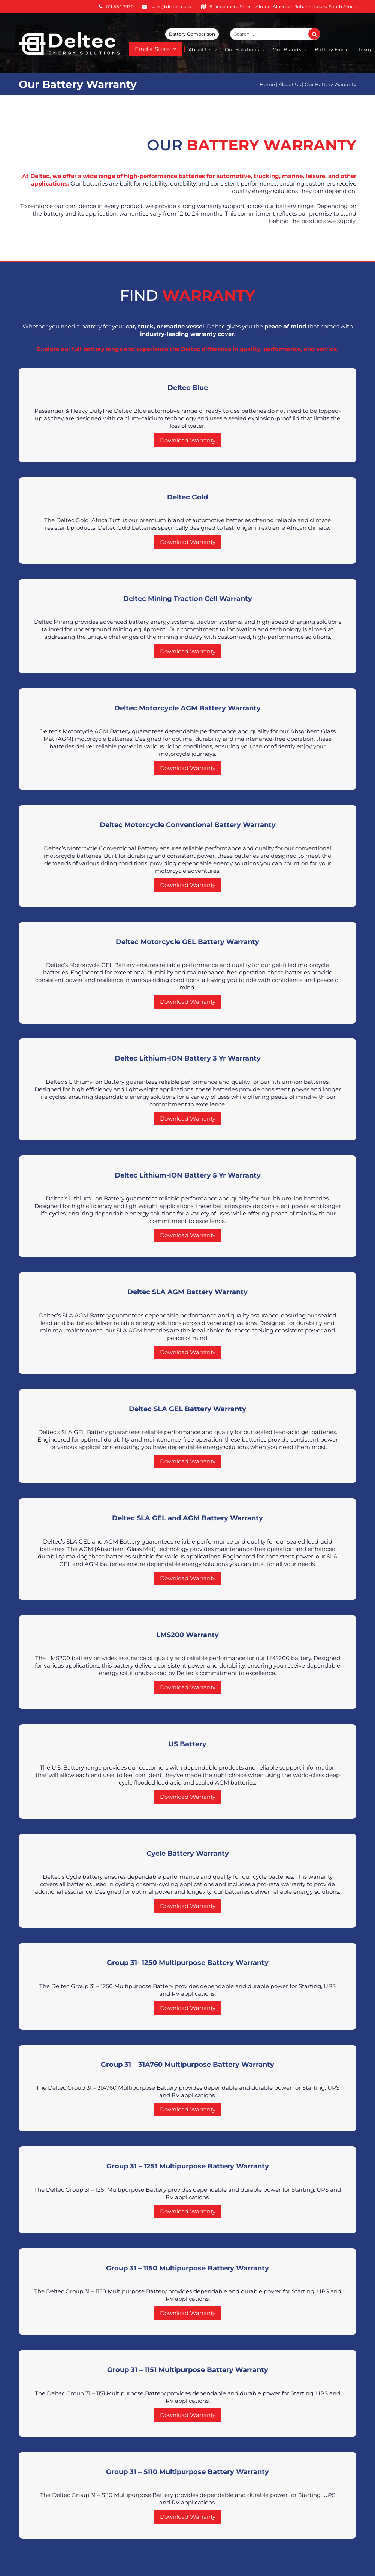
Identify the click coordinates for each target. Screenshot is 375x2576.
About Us (290, 84)
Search (318, 34)
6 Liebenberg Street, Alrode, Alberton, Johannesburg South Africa (282, 6)
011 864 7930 (120, 6)
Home (267, 84)
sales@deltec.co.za (172, 6)
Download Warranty (187, 440)
